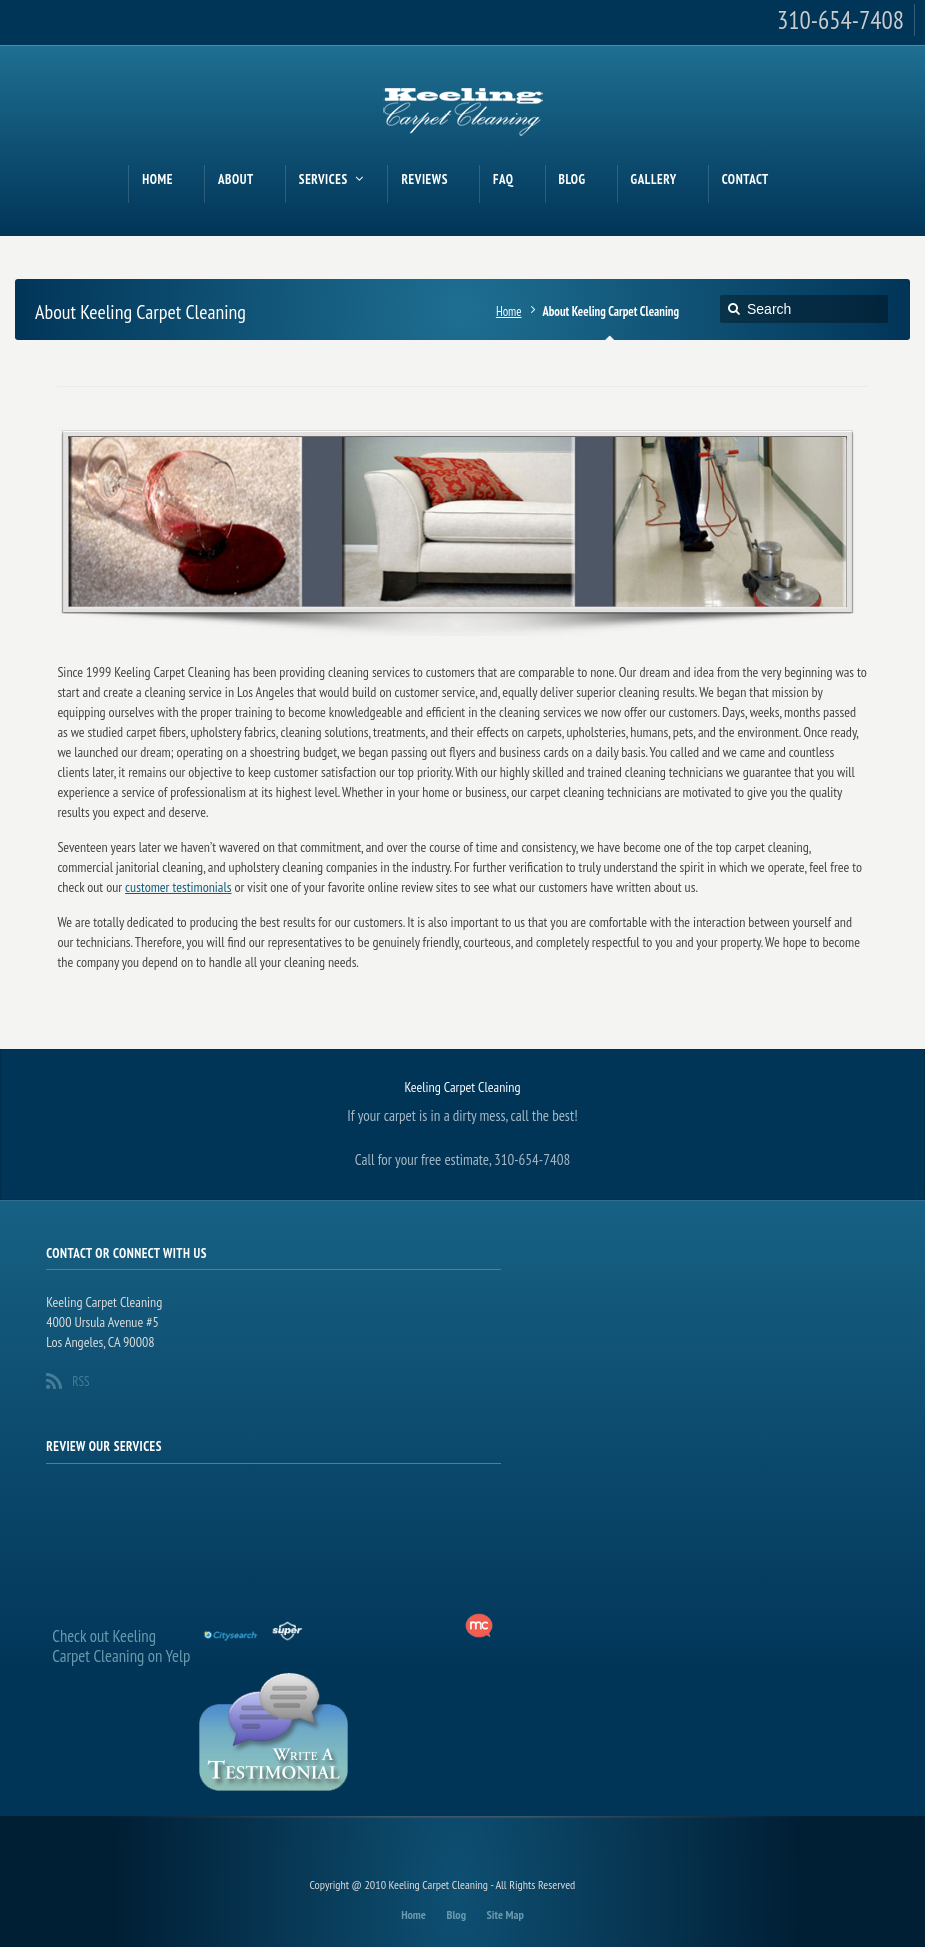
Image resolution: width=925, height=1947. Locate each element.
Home (509, 311)
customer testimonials (178, 887)
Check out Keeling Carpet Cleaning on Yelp (121, 1646)
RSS (80, 1381)
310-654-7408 (840, 20)
